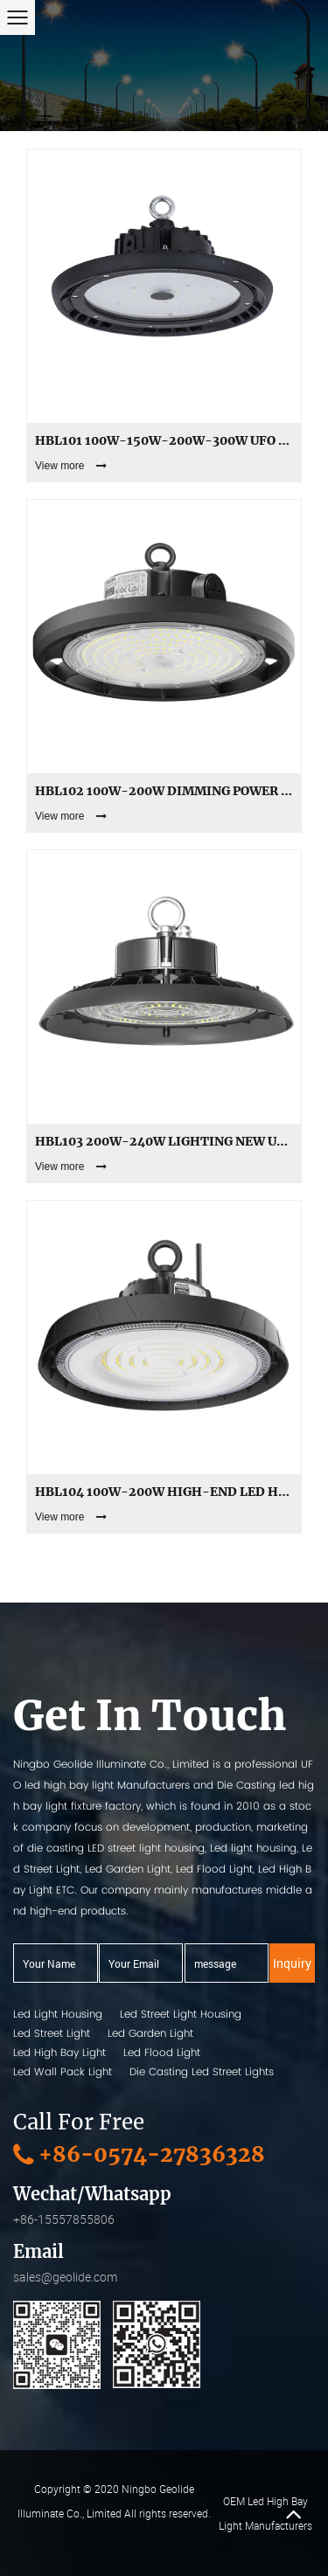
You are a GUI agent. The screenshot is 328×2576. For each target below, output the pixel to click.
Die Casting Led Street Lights (201, 2071)
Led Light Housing (57, 2013)
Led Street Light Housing (180, 2013)
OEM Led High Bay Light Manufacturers (265, 2513)
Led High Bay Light (59, 2052)
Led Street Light (51, 2032)
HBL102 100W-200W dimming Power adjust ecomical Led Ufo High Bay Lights (164, 791)
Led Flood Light (161, 2052)
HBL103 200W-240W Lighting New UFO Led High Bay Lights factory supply (164, 1141)
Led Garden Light (150, 2032)
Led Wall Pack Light (62, 2071)
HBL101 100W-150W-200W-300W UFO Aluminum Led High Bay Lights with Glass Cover (164, 440)
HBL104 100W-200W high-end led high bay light (164, 1491)
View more (71, 466)
